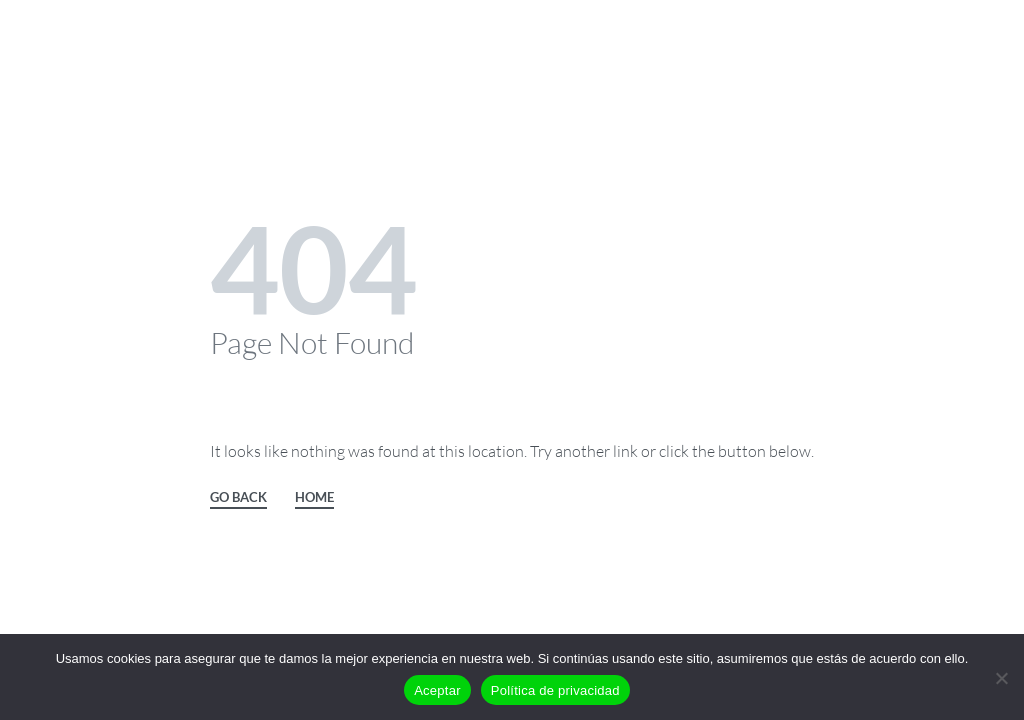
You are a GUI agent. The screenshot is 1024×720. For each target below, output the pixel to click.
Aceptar (437, 690)
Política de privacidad (555, 690)
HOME (314, 498)
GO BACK (238, 498)
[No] (1001, 674)
